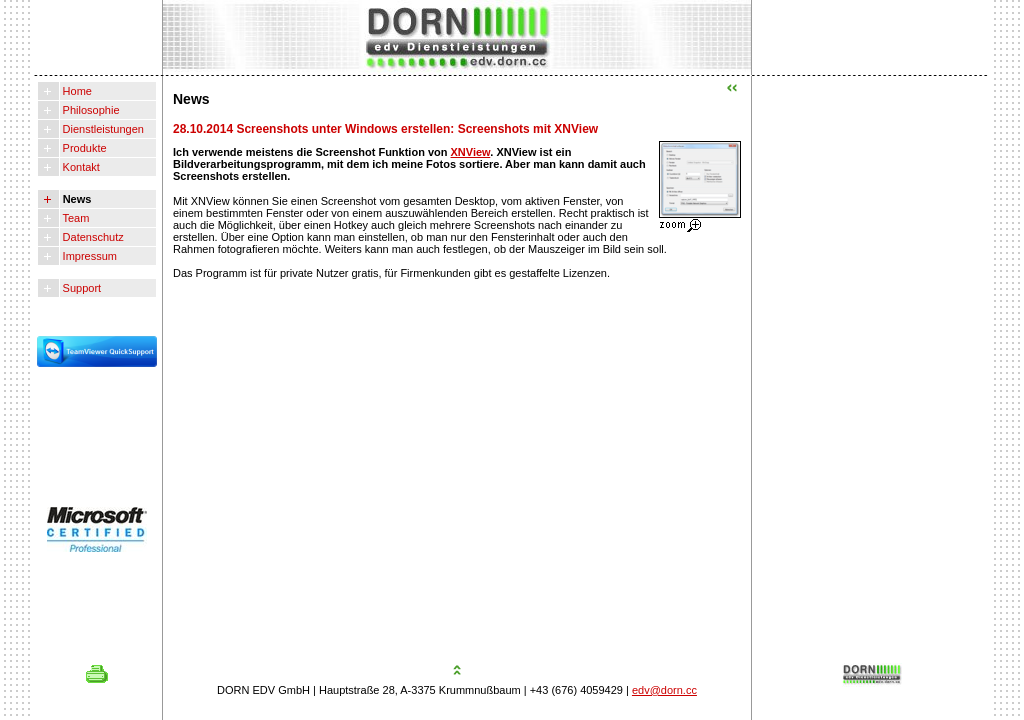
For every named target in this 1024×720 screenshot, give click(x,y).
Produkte (83, 148)
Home (76, 91)
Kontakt (80, 167)
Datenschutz (92, 237)
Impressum (88, 256)
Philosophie (90, 110)
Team (75, 218)
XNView (471, 152)
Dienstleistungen (102, 129)
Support (81, 288)
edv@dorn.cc (664, 690)
